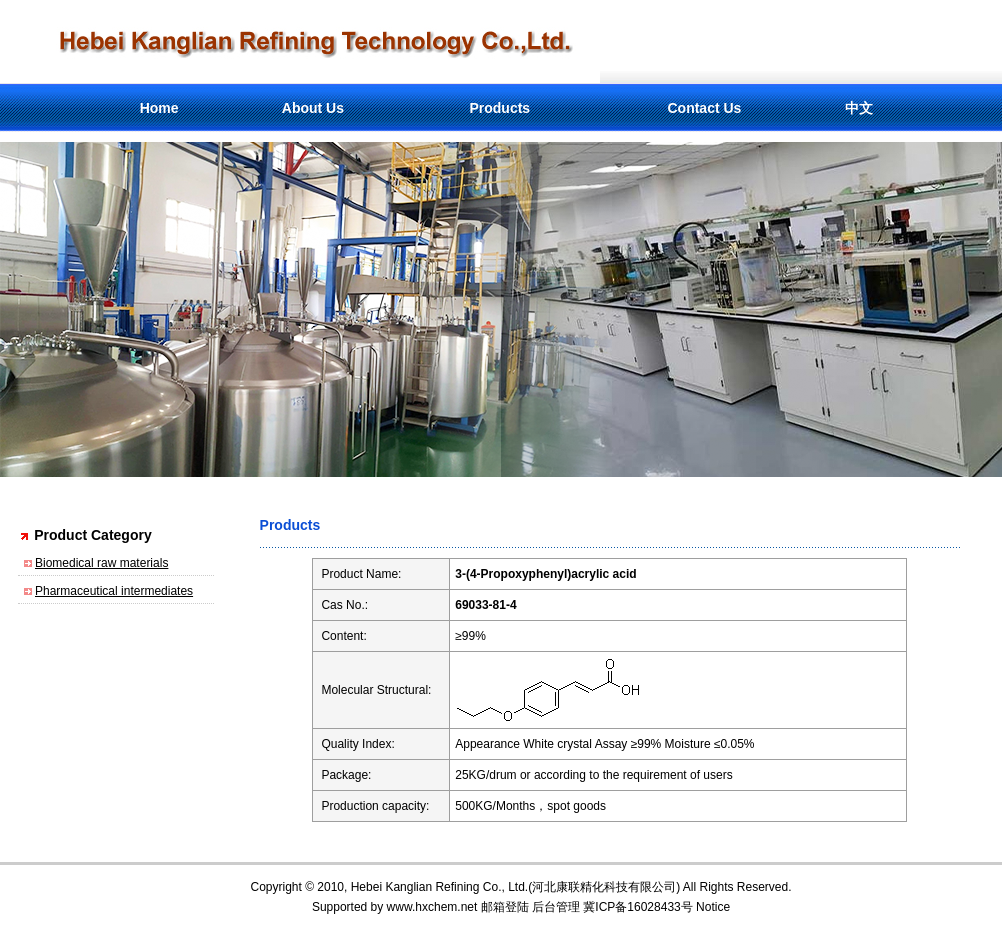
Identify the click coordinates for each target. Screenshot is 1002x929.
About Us (313, 108)
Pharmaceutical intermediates (114, 591)
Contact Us (704, 108)
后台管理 (556, 907)
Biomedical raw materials (101, 563)
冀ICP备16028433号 (637, 907)
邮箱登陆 (505, 907)
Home (159, 108)
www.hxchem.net (432, 907)
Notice (713, 907)
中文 (859, 108)
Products (499, 108)
